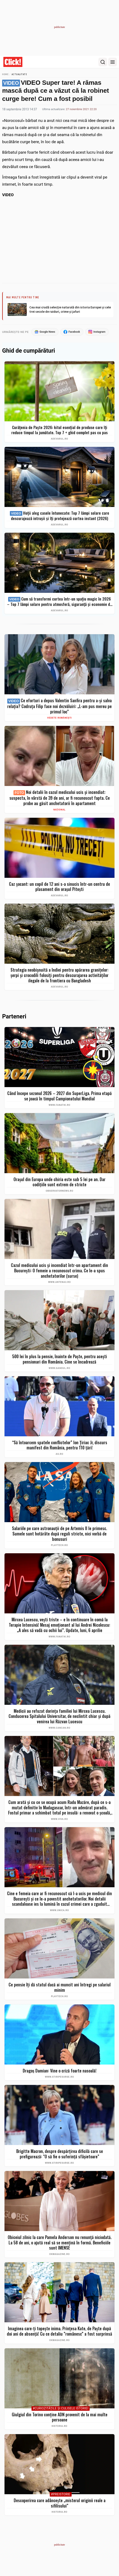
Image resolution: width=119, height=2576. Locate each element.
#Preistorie (60, 2494)
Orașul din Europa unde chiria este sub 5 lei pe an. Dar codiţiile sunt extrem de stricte (59, 1182)
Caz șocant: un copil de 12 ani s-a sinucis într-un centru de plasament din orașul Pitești (59, 886)
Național (59, 810)
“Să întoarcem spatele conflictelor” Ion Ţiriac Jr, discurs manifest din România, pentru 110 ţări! (59, 1445)
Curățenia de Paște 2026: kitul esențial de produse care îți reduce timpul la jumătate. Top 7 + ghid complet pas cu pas (59, 430)
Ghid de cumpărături (28, 350)
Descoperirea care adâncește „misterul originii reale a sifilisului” (59, 2503)
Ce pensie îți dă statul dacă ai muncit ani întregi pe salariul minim (60, 1987)
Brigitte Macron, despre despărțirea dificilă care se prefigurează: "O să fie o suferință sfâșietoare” (59, 2154)
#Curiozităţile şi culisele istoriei (61, 2409)
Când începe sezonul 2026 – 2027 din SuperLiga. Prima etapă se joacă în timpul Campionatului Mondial (59, 1096)
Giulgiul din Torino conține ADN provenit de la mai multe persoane (59, 2417)
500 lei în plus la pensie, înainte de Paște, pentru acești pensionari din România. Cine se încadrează (59, 1359)
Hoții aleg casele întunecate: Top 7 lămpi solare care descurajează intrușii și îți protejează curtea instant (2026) (59, 516)
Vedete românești (59, 718)
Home (5, 74)
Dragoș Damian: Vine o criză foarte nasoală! (59, 2071)
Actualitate (19, 74)
